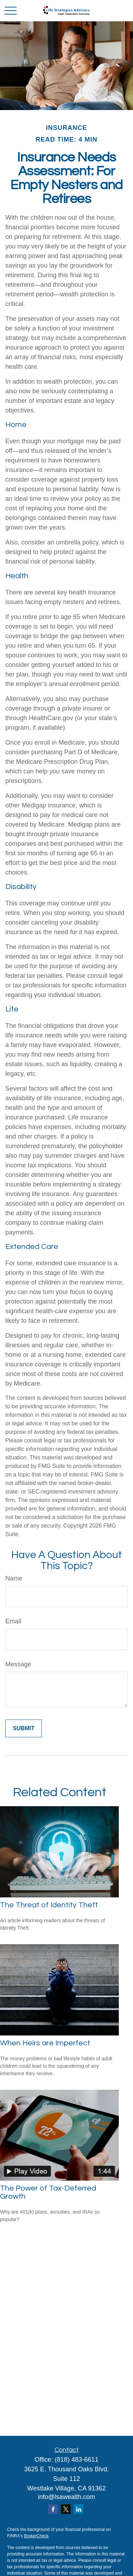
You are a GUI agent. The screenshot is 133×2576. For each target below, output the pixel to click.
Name (13, 1578)
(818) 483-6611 (76, 2459)
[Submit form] (23, 1728)
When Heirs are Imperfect (45, 2043)
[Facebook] (53, 2509)
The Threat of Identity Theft (49, 1905)
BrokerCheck (36, 2535)
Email (13, 1621)
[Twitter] (66, 2509)
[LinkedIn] (78, 2509)
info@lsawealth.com (66, 2496)
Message (18, 1664)
